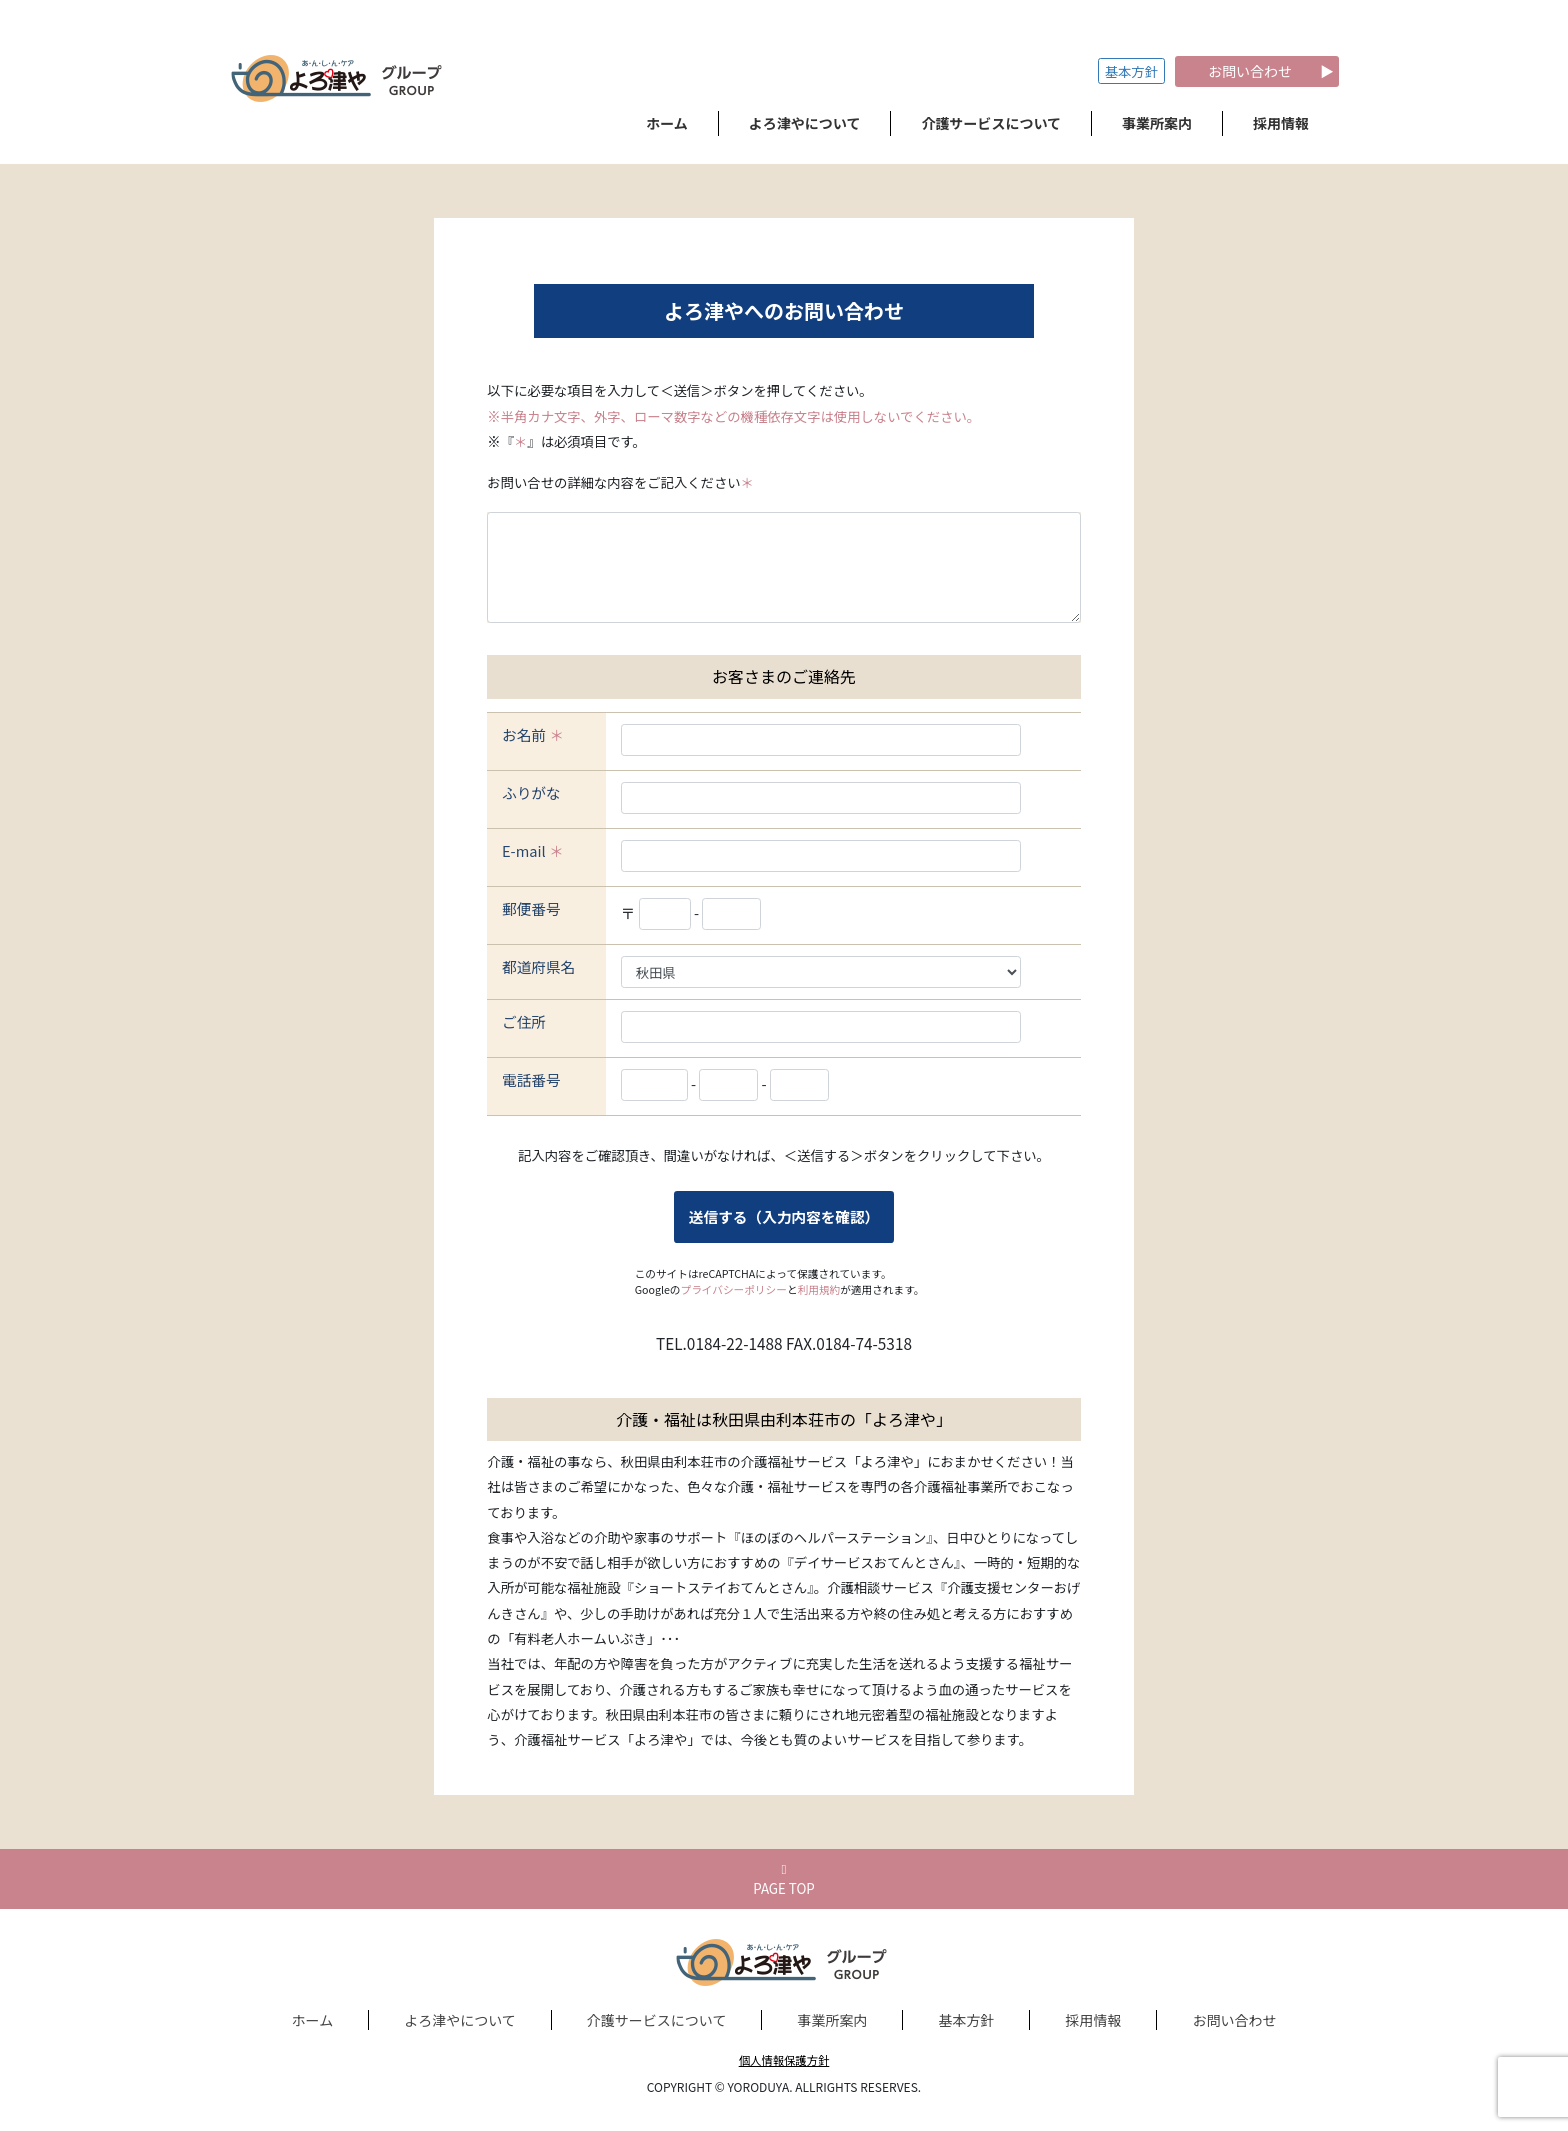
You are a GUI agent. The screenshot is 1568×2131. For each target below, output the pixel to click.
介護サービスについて (657, 2020)
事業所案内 (832, 2020)
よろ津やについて (460, 2020)
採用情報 (1093, 2020)
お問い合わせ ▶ (1257, 71)
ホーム (313, 2020)
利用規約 (819, 1289)
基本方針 (1131, 71)
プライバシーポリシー (734, 1289)
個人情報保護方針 (784, 2060)
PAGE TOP (784, 1880)
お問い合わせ (1234, 2020)
